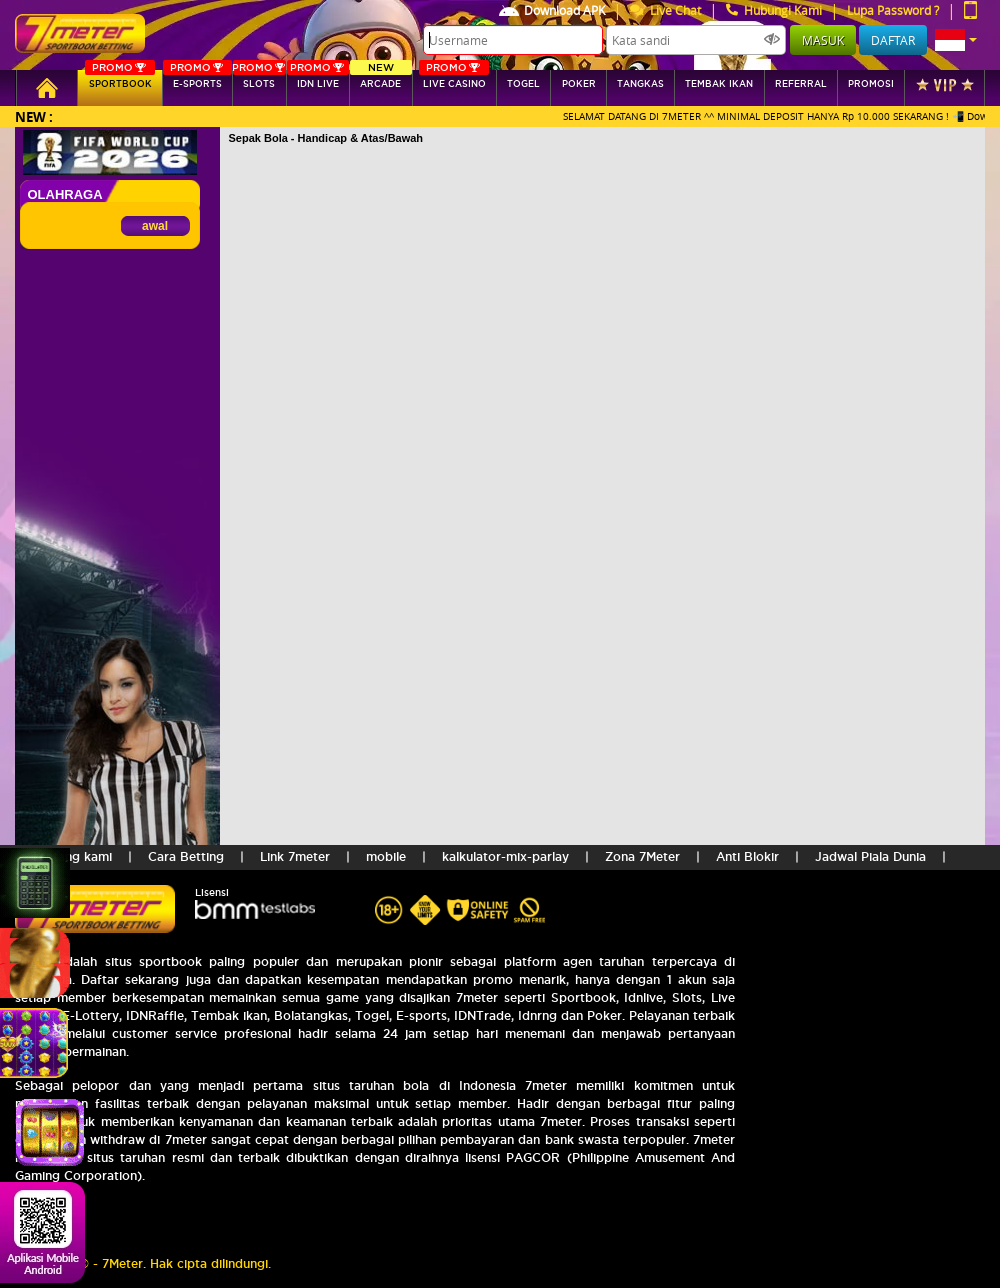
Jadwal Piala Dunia (870, 856)
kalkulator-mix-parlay (505, 856)
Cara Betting (186, 856)
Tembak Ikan (719, 84)
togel (523, 84)
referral (801, 84)
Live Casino (454, 79)
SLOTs (258, 79)
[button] (956, 40)
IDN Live (318, 79)
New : (34, 116)
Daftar (893, 40)
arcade (380, 79)
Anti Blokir (747, 856)
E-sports (197, 79)
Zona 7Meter (642, 856)
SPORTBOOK (120, 79)
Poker (579, 84)
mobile (386, 856)
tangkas (640, 84)
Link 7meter (295, 856)
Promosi (871, 84)
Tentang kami (71, 856)
